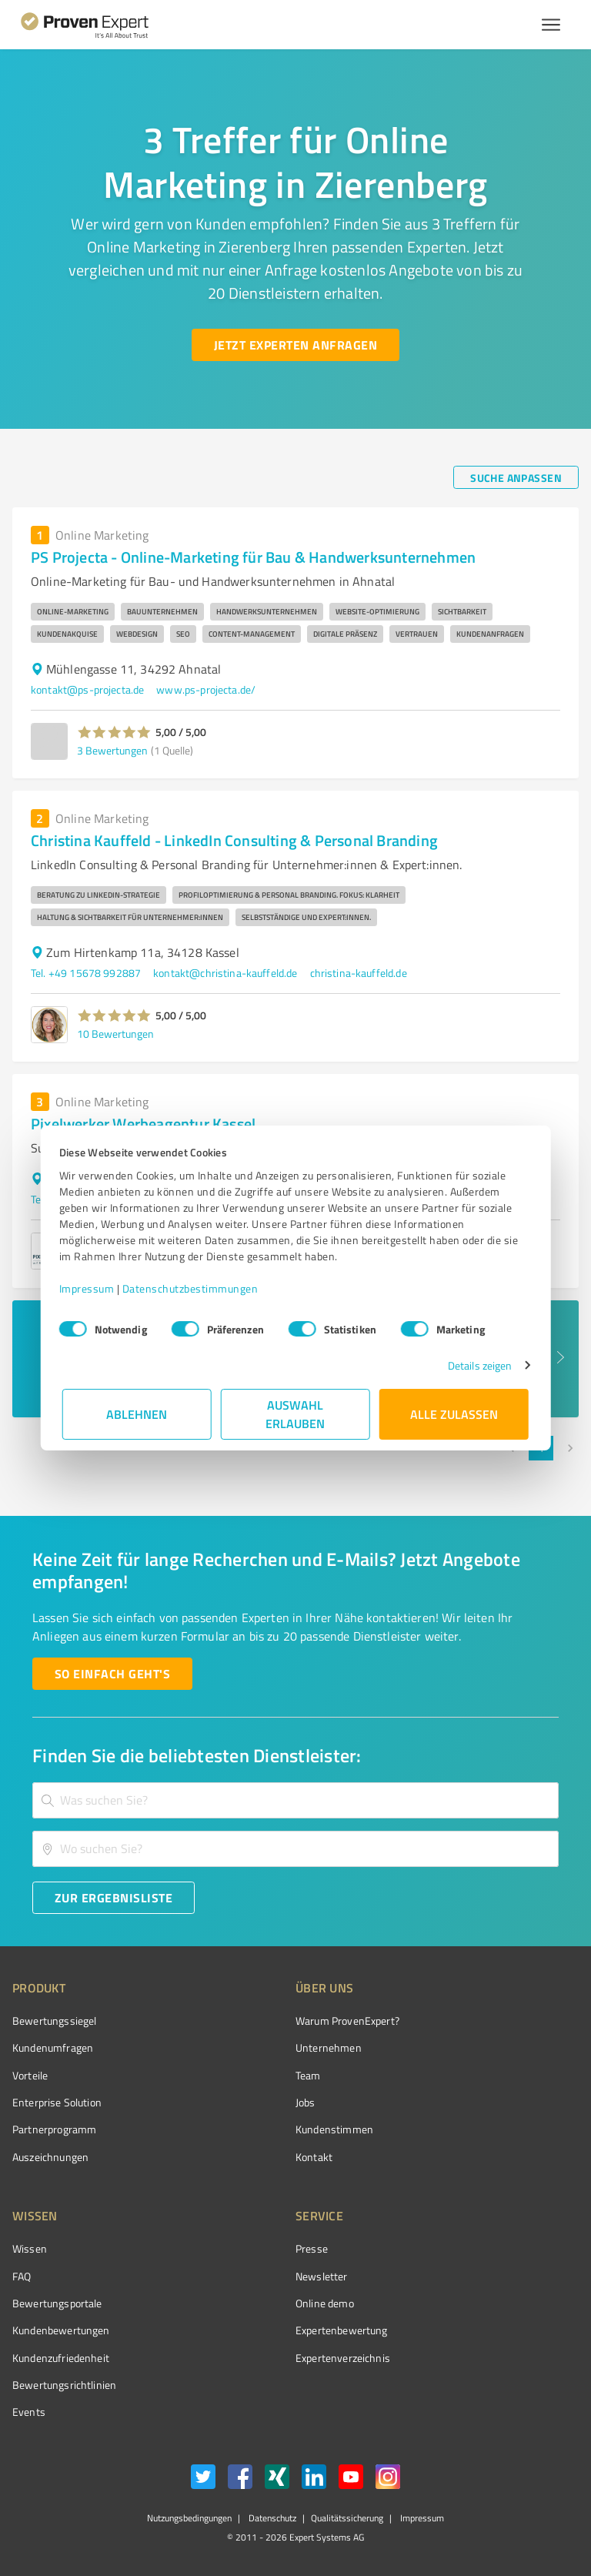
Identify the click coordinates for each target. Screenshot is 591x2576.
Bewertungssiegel (54, 2020)
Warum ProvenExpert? (347, 2020)
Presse (312, 2248)
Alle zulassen (454, 1414)
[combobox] (295, 1800)
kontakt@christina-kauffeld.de (225, 972)
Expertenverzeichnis (343, 2357)
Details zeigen (477, 1365)
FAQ (21, 2276)
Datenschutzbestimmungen (193, 1288)
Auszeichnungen (50, 2156)
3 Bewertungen (112, 750)
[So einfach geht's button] (112, 1674)
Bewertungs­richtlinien (64, 2384)
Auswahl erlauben (296, 1414)
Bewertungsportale (57, 2303)
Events (28, 2411)
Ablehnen (137, 1414)
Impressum (90, 1288)
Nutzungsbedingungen (189, 2517)
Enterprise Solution (57, 2102)
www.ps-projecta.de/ (205, 689)
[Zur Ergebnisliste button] (113, 1898)
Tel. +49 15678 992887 (86, 972)
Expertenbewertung (342, 2330)
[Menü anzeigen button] (551, 24)
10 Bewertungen (115, 1033)
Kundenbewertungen (61, 2330)
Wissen (29, 2248)
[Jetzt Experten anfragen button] (295, 345)
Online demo (325, 2303)
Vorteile (30, 2075)
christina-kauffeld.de (358, 972)
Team (308, 2075)
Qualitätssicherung (347, 2517)
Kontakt (314, 2156)
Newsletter (322, 2276)
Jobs (306, 2102)
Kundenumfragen (52, 2047)
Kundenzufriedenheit (60, 2357)
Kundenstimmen (334, 2129)
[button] (114, 732)
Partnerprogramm (54, 2129)
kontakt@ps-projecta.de (87, 689)
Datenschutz (271, 2517)
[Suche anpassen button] (516, 477)
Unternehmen (329, 2047)
